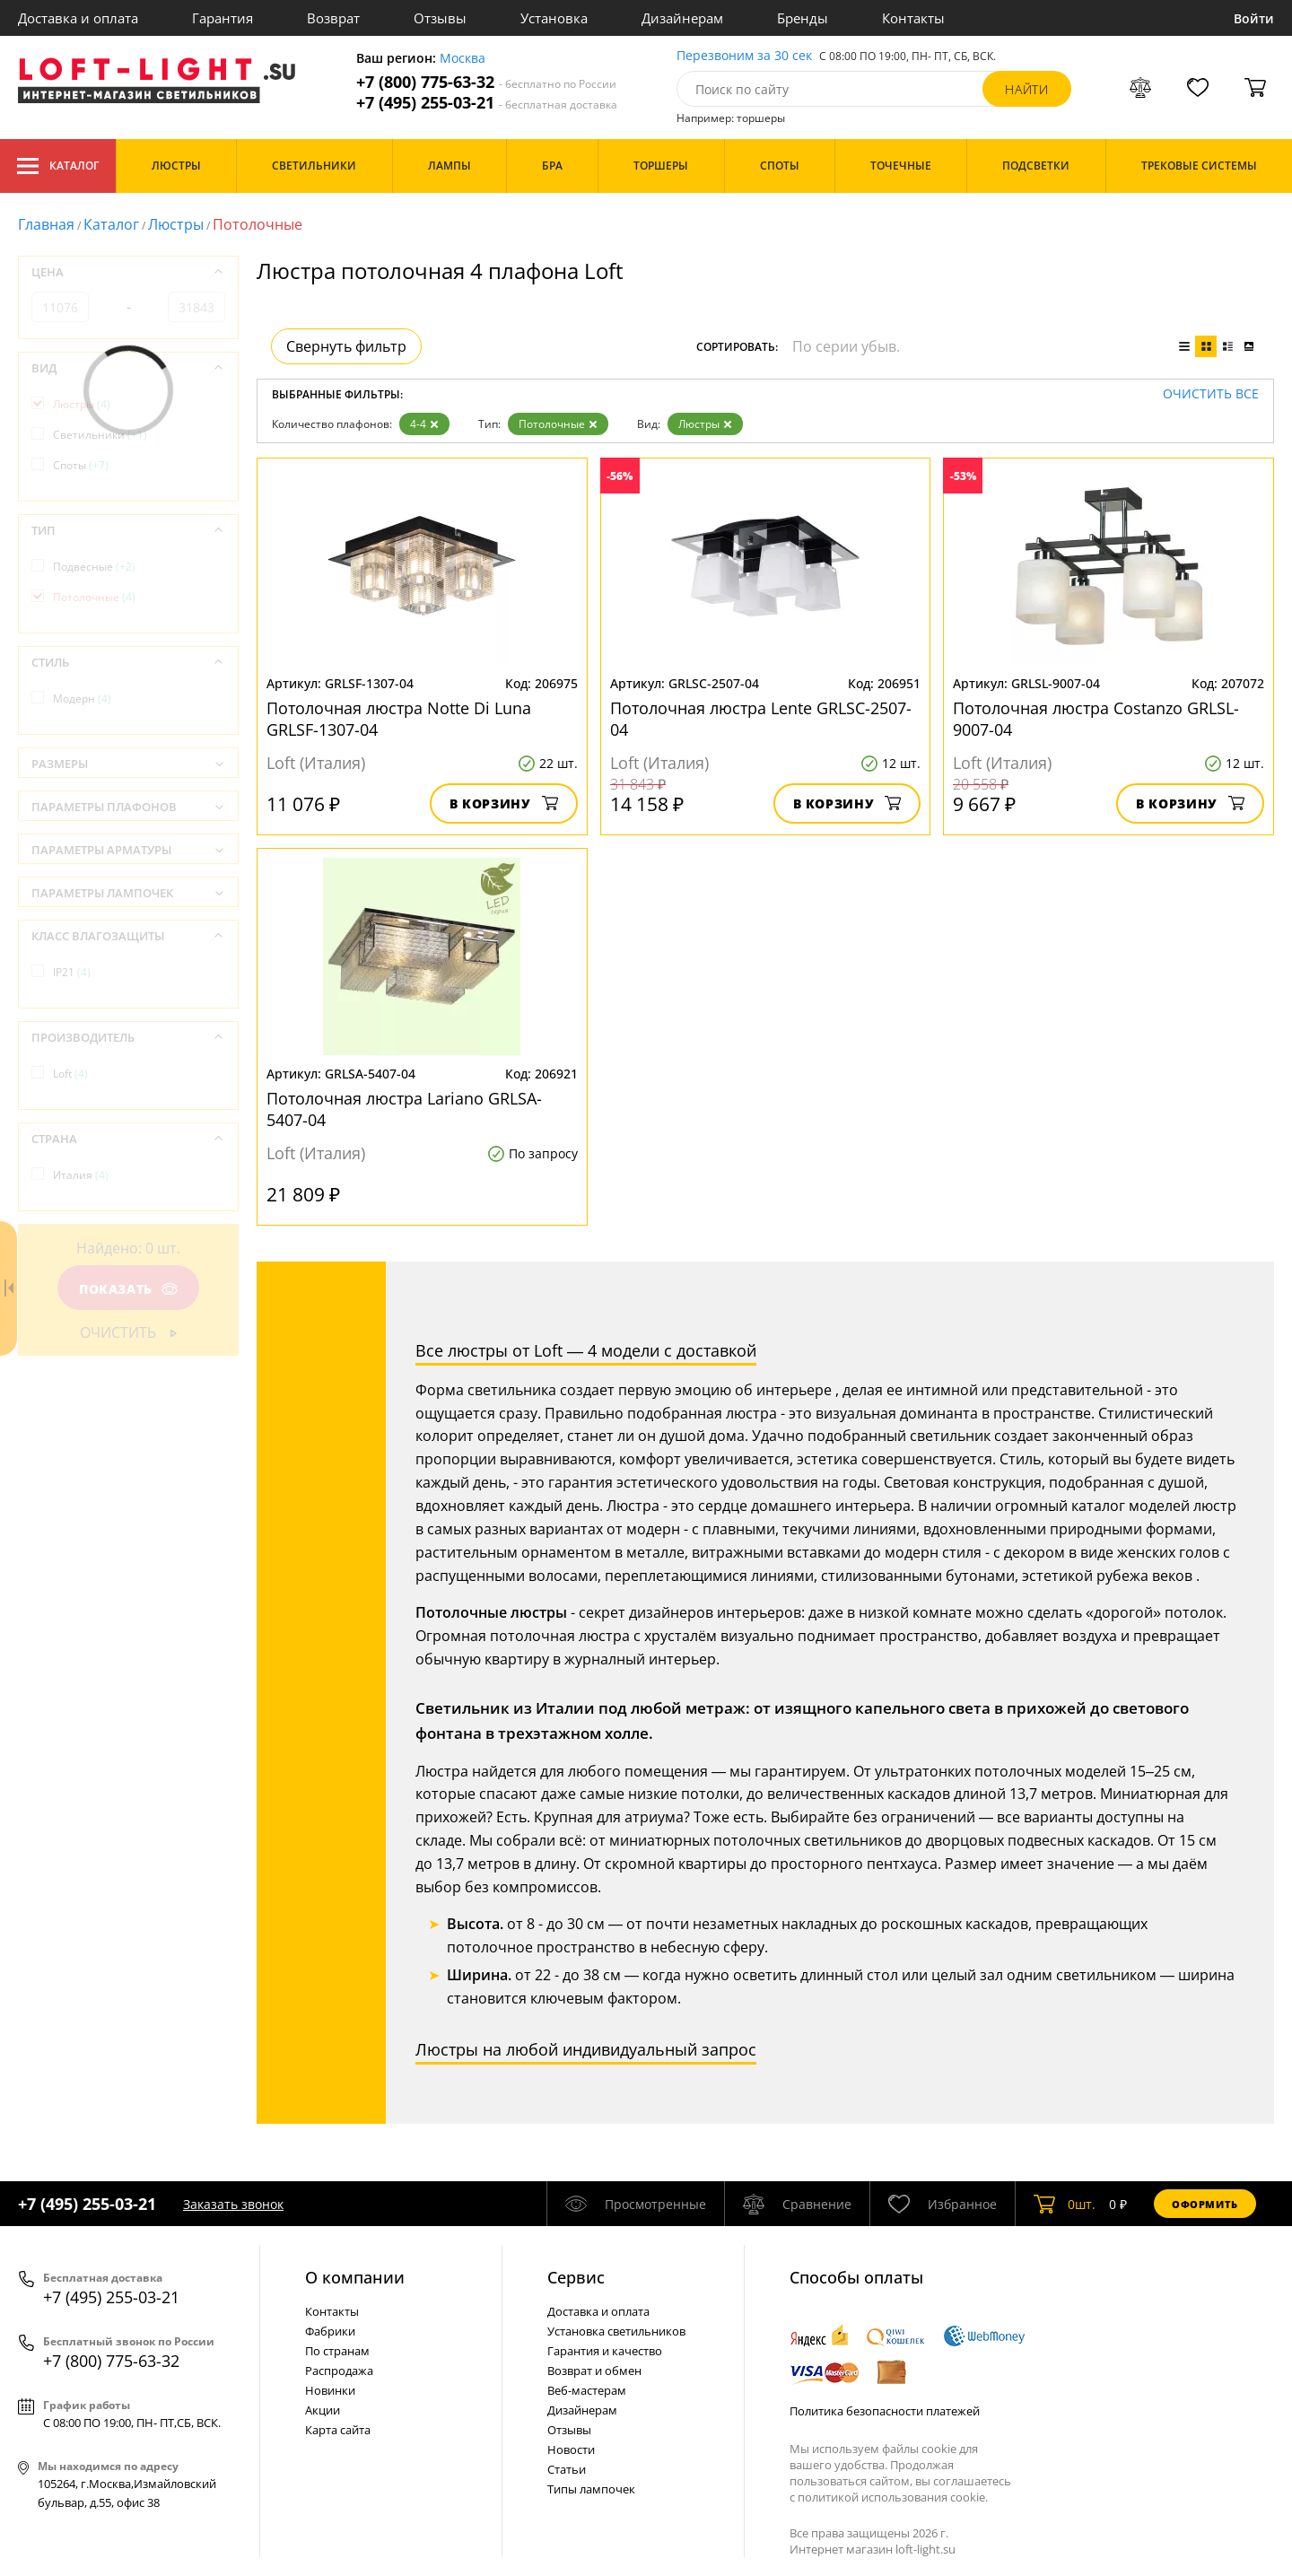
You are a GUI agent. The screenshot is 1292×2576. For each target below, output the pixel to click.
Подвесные (94, 566)
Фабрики (330, 2331)
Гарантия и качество (604, 2351)
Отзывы (440, 18)
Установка (554, 18)
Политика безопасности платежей (885, 2411)
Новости (571, 2449)
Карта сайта (338, 2430)
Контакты (913, 18)
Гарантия (222, 18)
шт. (1065, 2203)
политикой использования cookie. (893, 2497)
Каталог (58, 166)
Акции (322, 2410)
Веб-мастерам (586, 2390)
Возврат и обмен (594, 2370)
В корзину (504, 803)
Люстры (176, 224)
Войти (1254, 18)
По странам (337, 2351)
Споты (81, 465)
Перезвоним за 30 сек (744, 56)
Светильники (100, 434)
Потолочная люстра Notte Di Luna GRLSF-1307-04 (398, 718)
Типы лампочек (591, 2489)
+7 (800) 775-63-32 (486, 82)
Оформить (1205, 2204)
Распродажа (339, 2370)
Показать (128, 1288)
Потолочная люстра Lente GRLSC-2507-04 (761, 718)
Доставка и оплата (78, 18)
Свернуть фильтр (346, 346)
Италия (81, 1175)
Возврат (333, 18)
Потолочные (558, 424)
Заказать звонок (233, 2204)
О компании (355, 2277)
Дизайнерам (682, 18)
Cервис (576, 2277)
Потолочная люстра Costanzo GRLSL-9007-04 (1096, 718)
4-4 (424, 424)
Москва (462, 58)
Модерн (82, 698)
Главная (46, 224)
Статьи (566, 2469)
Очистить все (1211, 394)
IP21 (72, 972)
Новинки (330, 2390)
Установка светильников (616, 2331)
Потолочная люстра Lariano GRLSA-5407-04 (404, 1109)
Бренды (802, 18)
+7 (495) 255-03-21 (486, 102)
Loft (70, 1073)
